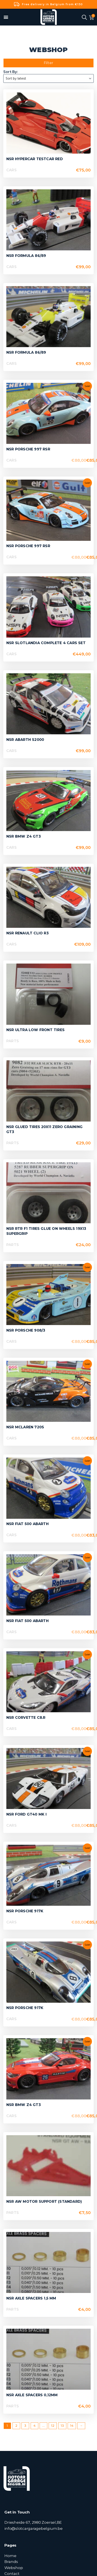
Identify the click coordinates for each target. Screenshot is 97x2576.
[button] (5, 17)
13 (62, 2426)
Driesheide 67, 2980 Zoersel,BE (33, 2522)
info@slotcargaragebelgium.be (33, 2528)
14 (71, 2426)
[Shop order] (48, 78)
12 (52, 2426)
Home (10, 2555)
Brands (11, 2561)
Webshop (13, 2567)
